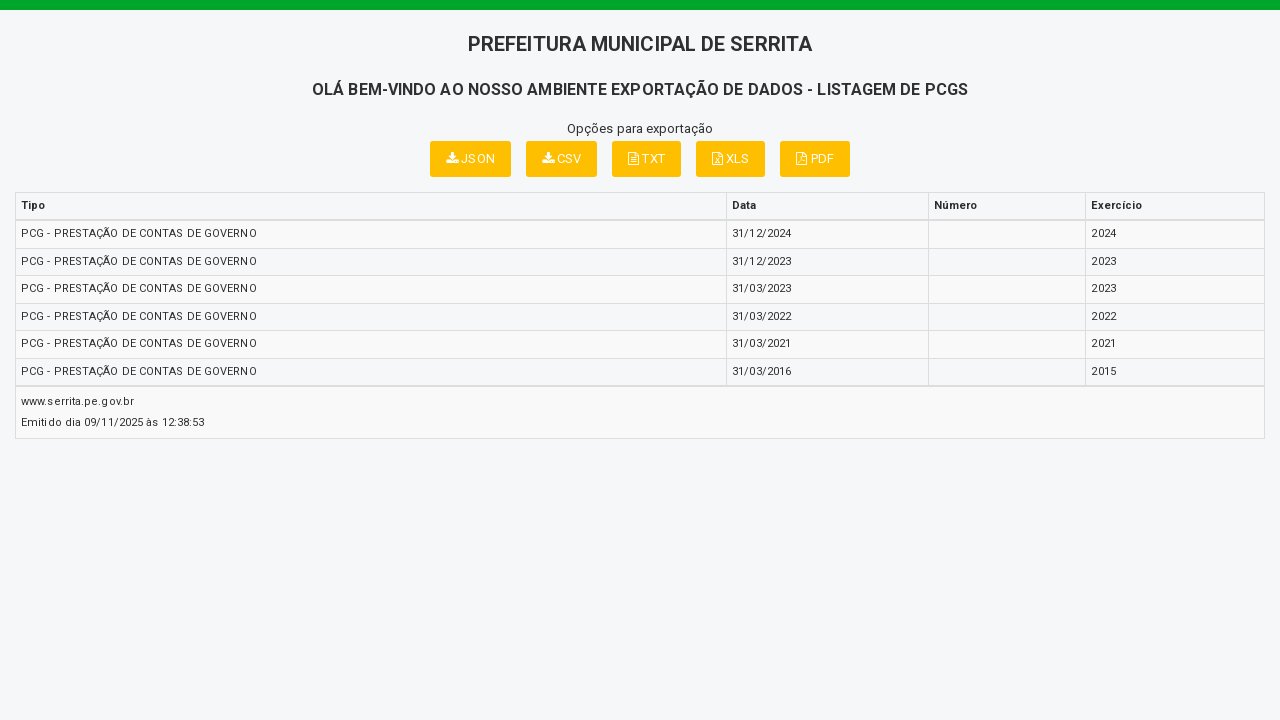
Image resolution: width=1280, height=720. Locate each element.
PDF (815, 158)
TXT (646, 158)
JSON (470, 158)
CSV (562, 158)
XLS (731, 158)
